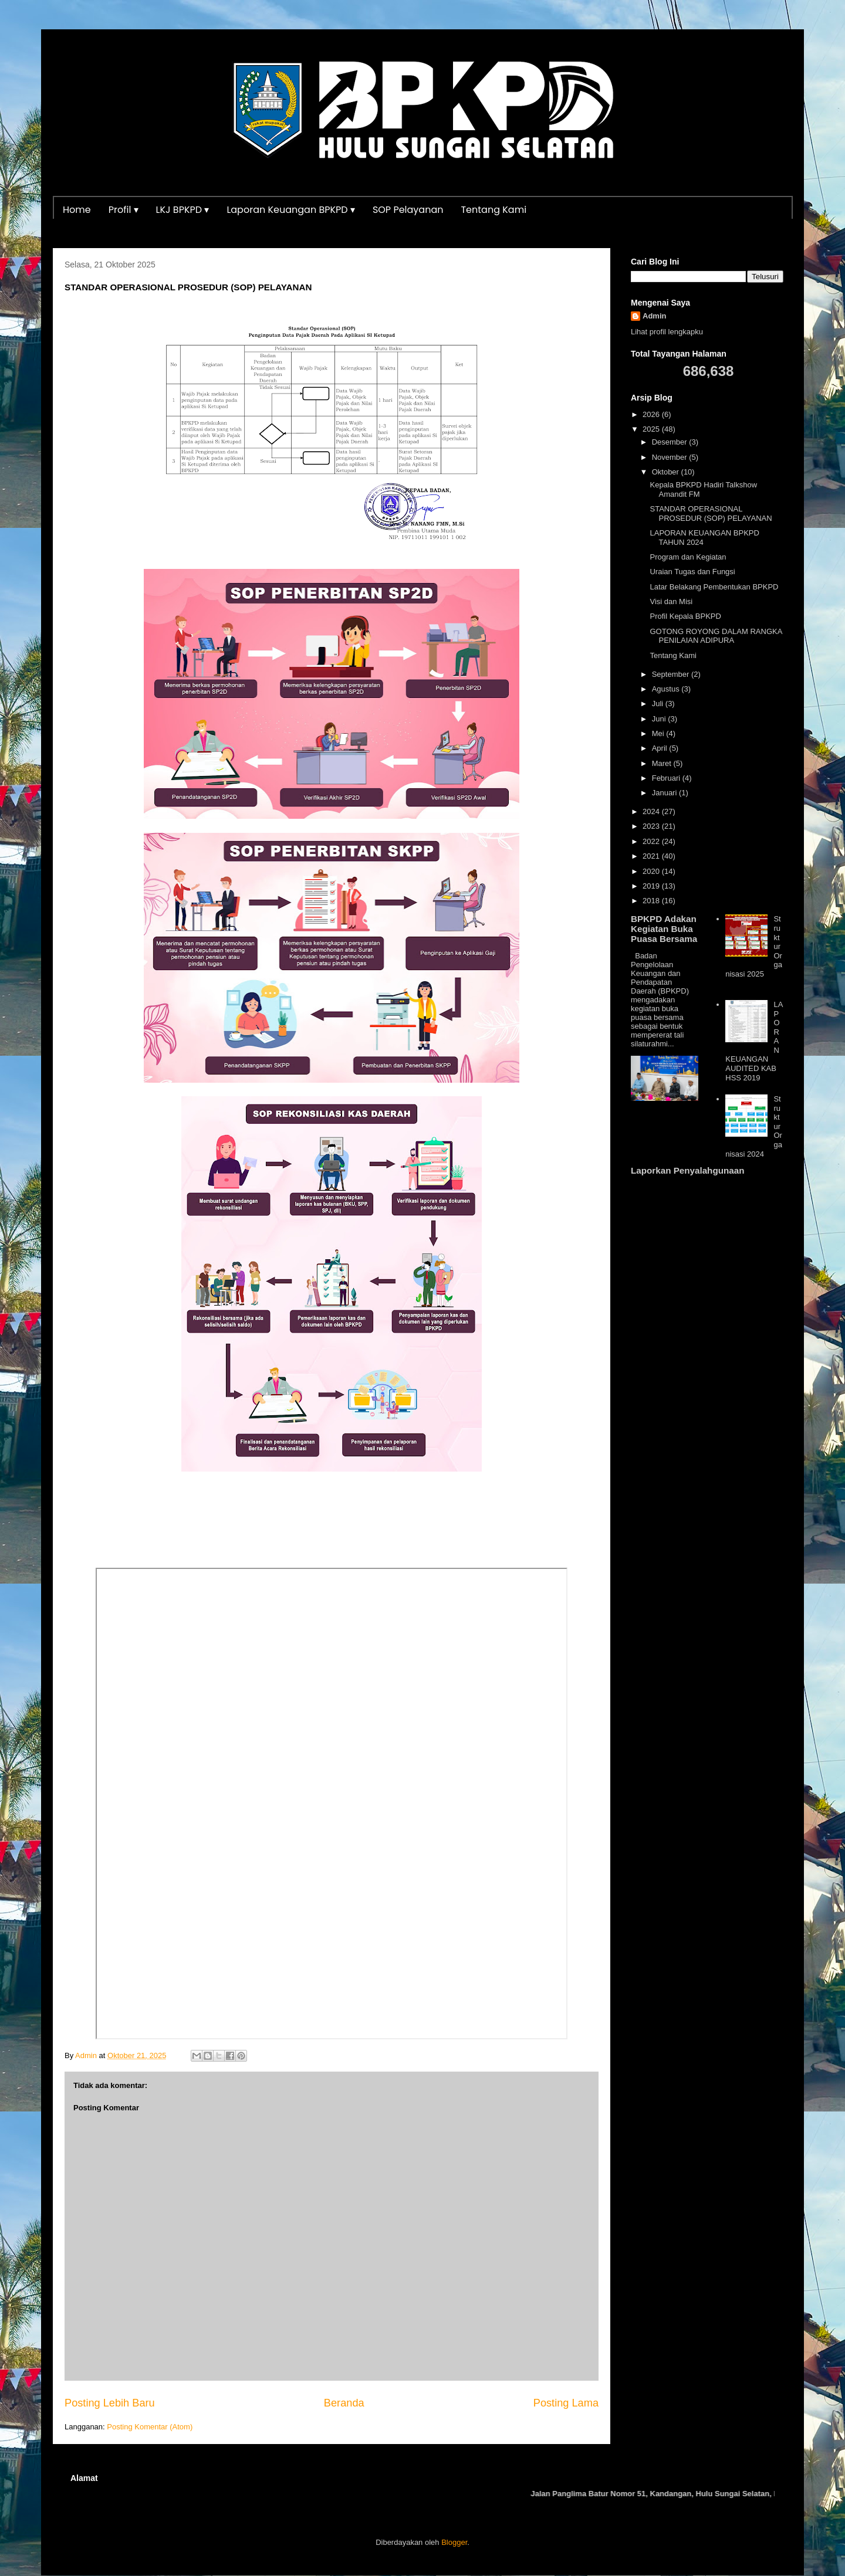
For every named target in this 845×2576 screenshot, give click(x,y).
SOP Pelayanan (408, 209)
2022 (652, 841)
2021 (652, 856)
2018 (652, 900)
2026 (652, 414)
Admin (654, 315)
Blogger (454, 2542)
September (671, 674)
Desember (670, 442)
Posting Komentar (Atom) (149, 2426)
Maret (663, 763)
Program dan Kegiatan (688, 557)
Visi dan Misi (671, 601)
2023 (652, 826)
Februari (667, 778)
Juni (660, 718)
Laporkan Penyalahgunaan (687, 1170)
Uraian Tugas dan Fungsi (692, 571)
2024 (652, 811)
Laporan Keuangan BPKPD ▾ (291, 209)
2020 (652, 871)
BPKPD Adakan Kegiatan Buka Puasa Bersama (664, 929)
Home (77, 209)
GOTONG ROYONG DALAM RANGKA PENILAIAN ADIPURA (716, 636)
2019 (652, 886)
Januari (665, 792)
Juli (658, 703)
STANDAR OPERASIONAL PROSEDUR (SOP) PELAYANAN (711, 513)
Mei (659, 733)
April (661, 748)
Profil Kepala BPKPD (685, 616)
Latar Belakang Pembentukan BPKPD (714, 586)
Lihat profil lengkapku (667, 331)
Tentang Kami (493, 209)
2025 (652, 429)
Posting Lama (566, 2403)
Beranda (344, 2403)
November (670, 457)
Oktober (666, 471)
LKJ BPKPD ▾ (182, 209)
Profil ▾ (123, 209)
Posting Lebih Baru (110, 2403)
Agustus (667, 688)
